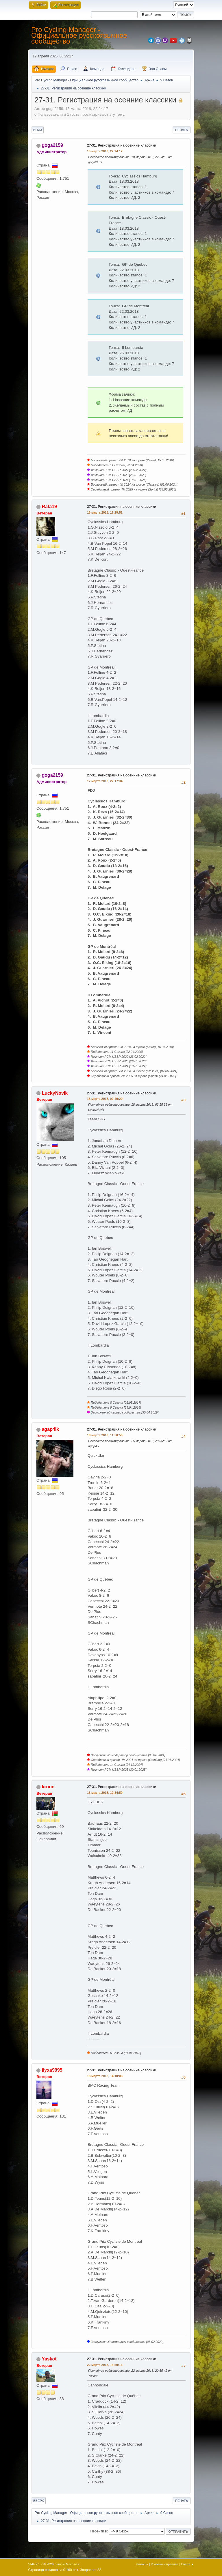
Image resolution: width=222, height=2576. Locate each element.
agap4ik (50, 1429)
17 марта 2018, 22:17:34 (105, 781)
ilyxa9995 (52, 2070)
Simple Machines (67, 2564)
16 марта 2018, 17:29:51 (105, 512)
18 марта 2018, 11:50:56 (105, 1435)
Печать (181, 130)
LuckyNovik (55, 1093)
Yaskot (49, 2358)
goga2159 (52, 145)
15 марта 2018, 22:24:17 (105, 151)
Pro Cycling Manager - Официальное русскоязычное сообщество (79, 35)
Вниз (37, 130)
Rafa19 (49, 506)
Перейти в (98, 2531)
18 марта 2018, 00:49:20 (105, 1098)
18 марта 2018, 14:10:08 (105, 2076)
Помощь (142, 2564)
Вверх (38, 2500)
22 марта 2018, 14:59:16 (105, 2365)
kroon (48, 1786)
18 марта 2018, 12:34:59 (105, 1792)
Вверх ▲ (187, 2564)
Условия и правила (164, 2564)
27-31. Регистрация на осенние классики (121, 145)
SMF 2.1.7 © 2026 (41, 2564)
